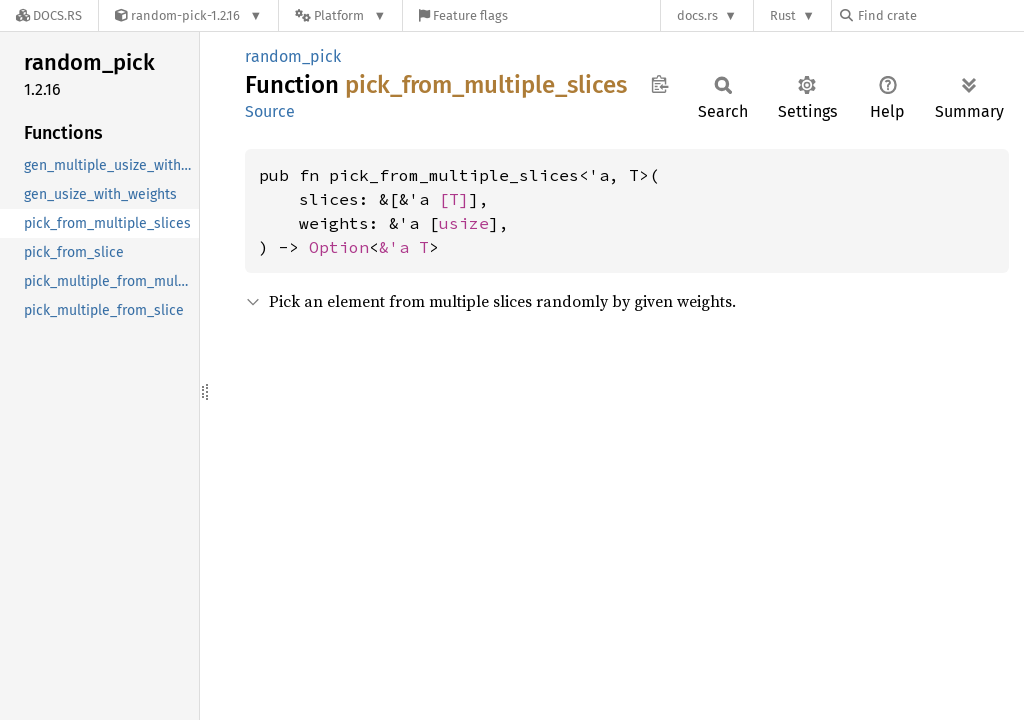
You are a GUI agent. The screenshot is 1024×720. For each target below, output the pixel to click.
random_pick (293, 56)
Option (339, 247)
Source (270, 111)
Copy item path (659, 84)
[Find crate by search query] (940, 15)
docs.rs (697, 15)
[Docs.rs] (49, 15)
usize (464, 223)
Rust (783, 15)
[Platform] (340, 15)
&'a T (404, 247)
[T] (454, 199)
